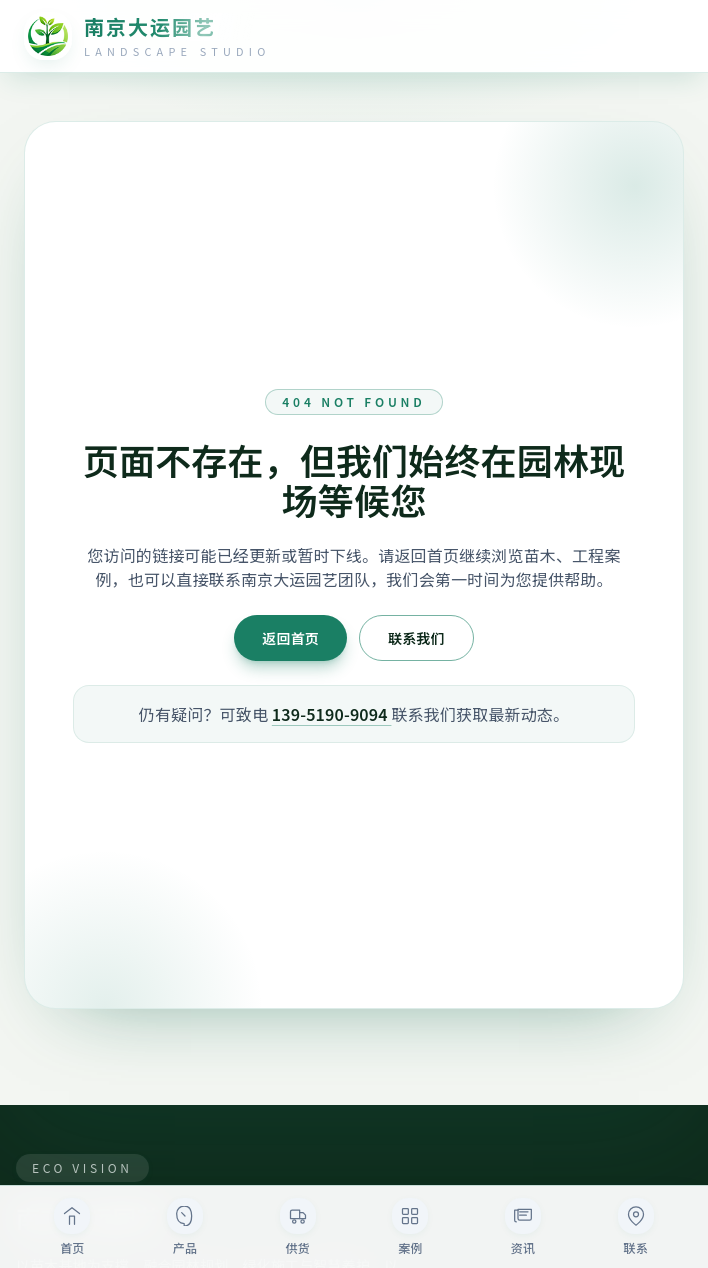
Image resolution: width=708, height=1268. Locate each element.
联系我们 (416, 638)
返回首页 (290, 638)
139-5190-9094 (332, 714)
